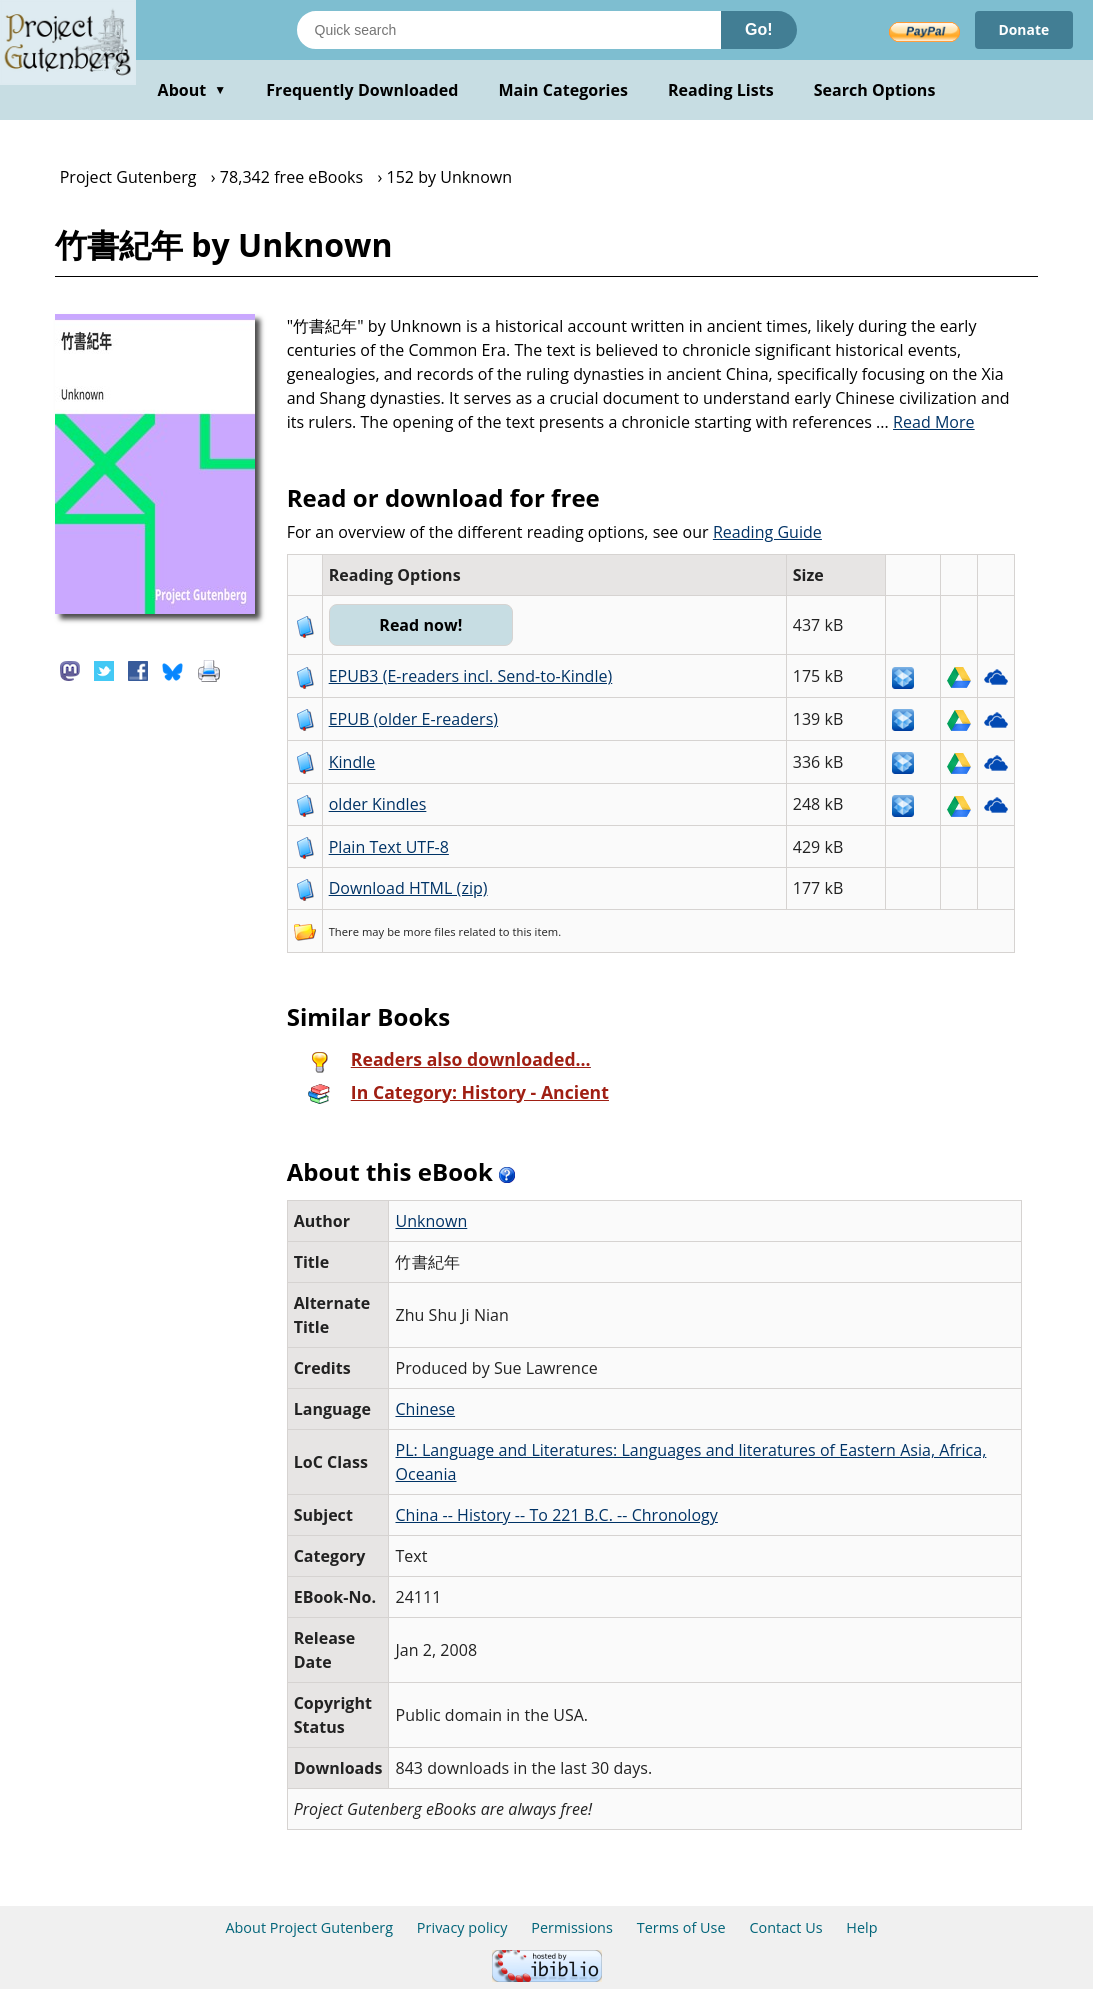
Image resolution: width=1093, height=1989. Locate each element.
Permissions (572, 1927)
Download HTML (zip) (408, 888)
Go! (759, 29)
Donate (1023, 29)
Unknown (431, 1221)
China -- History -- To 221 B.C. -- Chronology (556, 1515)
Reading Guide (767, 532)
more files (429, 931)
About (192, 90)
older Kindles (378, 804)
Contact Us (785, 1927)
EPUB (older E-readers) (413, 719)
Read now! (421, 625)
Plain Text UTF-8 (389, 847)
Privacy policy (462, 1927)
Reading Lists (721, 90)
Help (861, 1927)
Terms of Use (681, 1927)
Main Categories (563, 90)
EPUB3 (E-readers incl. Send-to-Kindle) (471, 676)
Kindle (352, 762)
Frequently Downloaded (362, 90)
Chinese (425, 1409)
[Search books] (509, 30)
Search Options (875, 90)
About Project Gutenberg (309, 1927)
